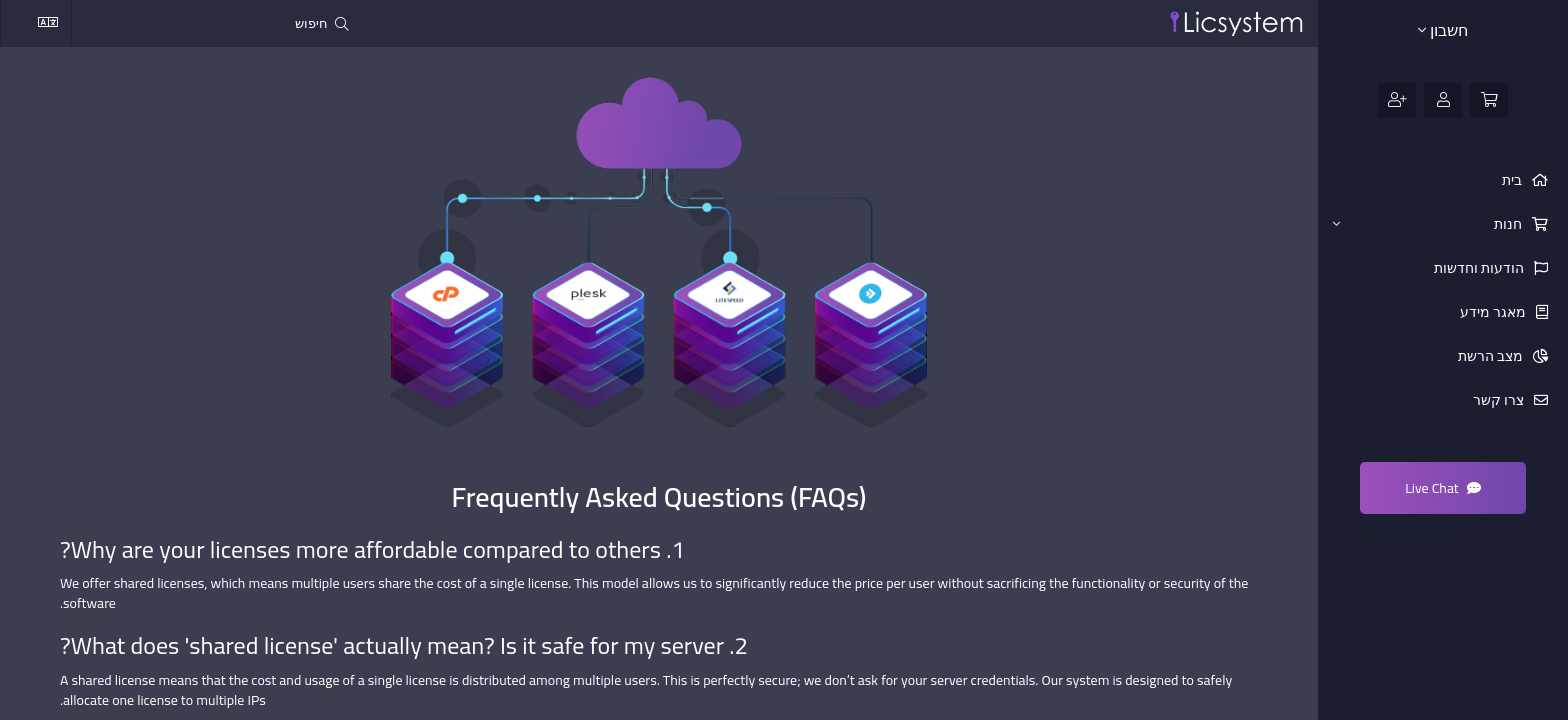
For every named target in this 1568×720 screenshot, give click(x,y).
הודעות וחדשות (1480, 268)
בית (1513, 180)
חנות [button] (1429, 224)
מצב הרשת (1492, 356)
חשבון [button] (1443, 30)
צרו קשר (1500, 400)
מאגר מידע (1494, 312)
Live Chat (1443, 488)
